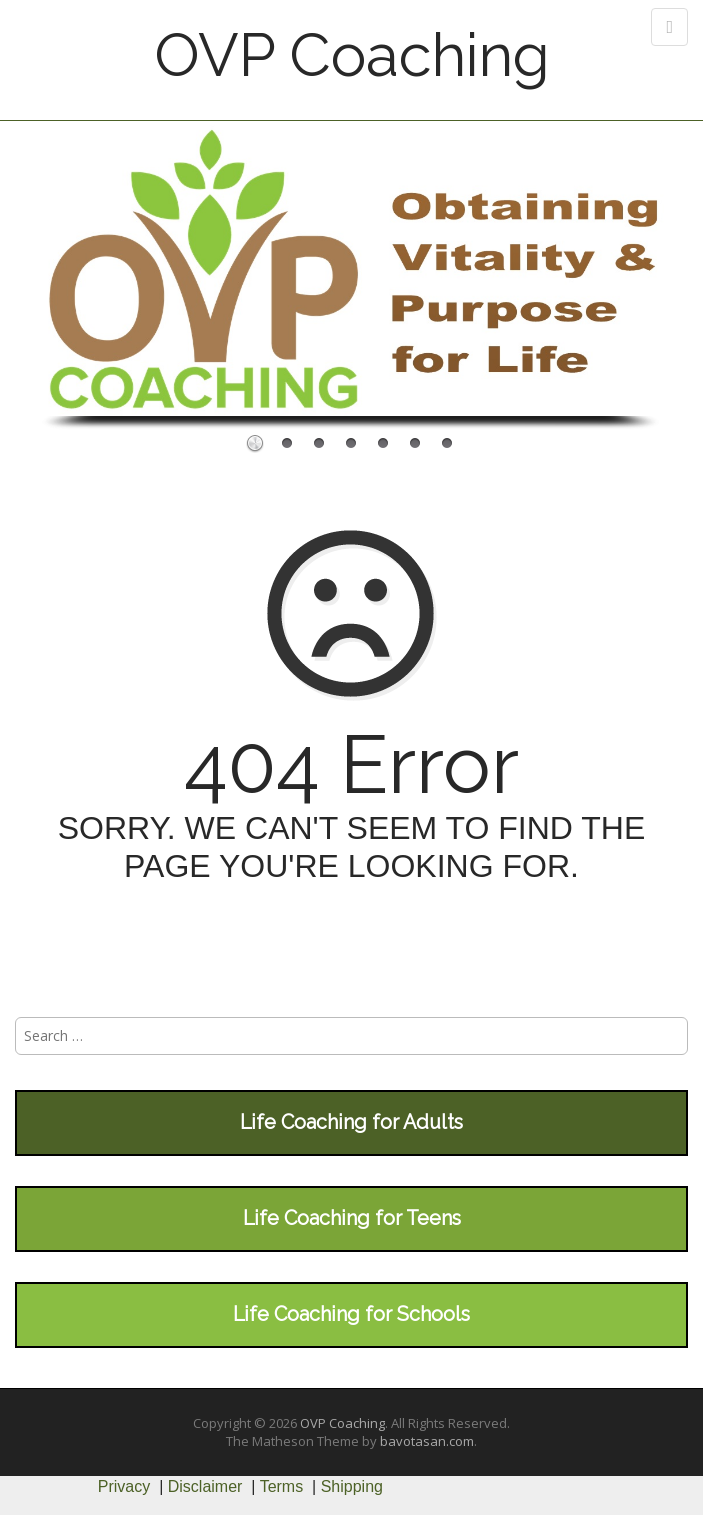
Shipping (352, 1486)
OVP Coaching (352, 55)
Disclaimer (205, 1486)
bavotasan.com (427, 1441)
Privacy (124, 1486)
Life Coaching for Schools (351, 1314)
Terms (282, 1486)
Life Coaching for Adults (351, 1122)
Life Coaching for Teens (352, 1218)
